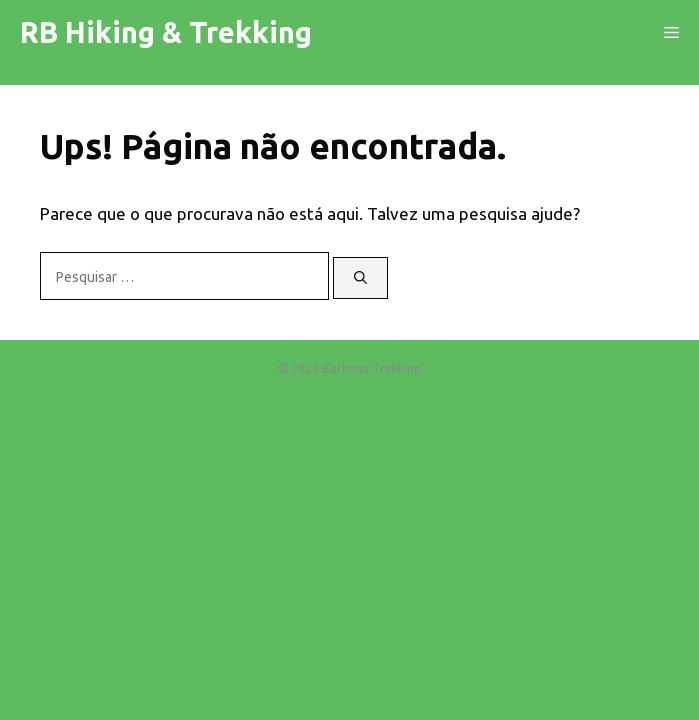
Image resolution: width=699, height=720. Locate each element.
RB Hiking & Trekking (166, 32)
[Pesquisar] (360, 278)
